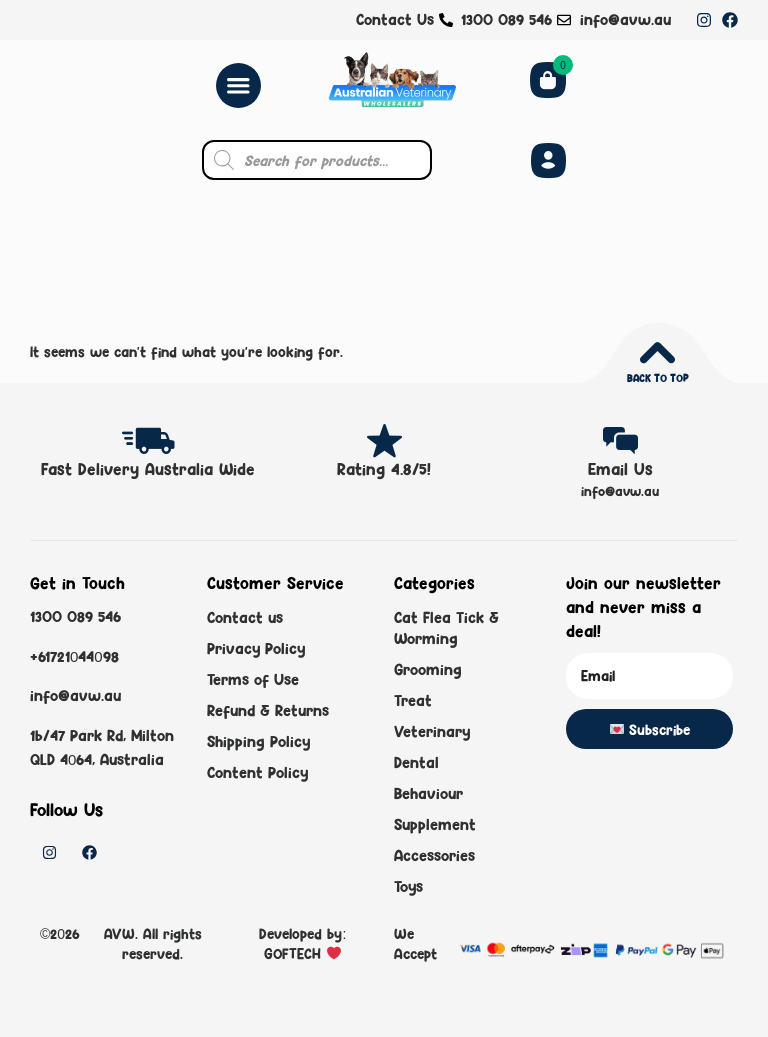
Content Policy (257, 772)
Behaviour (428, 793)
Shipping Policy (258, 741)
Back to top (657, 378)
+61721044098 (74, 655)
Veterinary (432, 731)
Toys (408, 886)
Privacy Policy (256, 648)
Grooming (428, 669)
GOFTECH (295, 953)
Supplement (435, 824)
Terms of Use (253, 679)
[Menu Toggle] (238, 85)
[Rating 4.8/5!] (384, 440)
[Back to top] (657, 352)
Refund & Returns (268, 710)
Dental (416, 762)
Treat (413, 700)
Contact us (245, 617)
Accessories (434, 855)
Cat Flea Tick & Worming (446, 628)
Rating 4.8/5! (384, 469)
